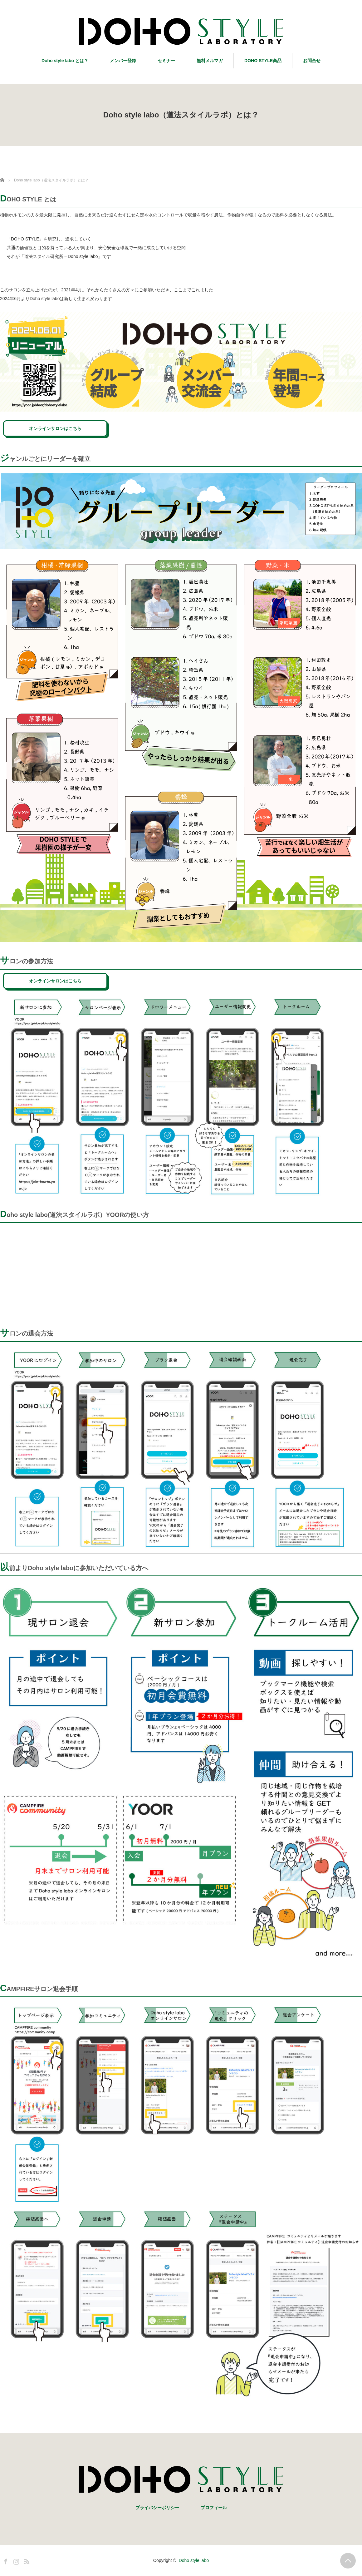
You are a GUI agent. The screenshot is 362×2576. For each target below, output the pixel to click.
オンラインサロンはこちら (55, 428)
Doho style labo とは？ (65, 60)
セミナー (166, 60)
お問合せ (311, 60)
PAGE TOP (348, 2561)
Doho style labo (194, 2560)
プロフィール (214, 2507)
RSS (26, 2560)
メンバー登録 (123, 60)
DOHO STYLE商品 (262, 60)
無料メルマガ (210, 60)
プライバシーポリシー (157, 2507)
